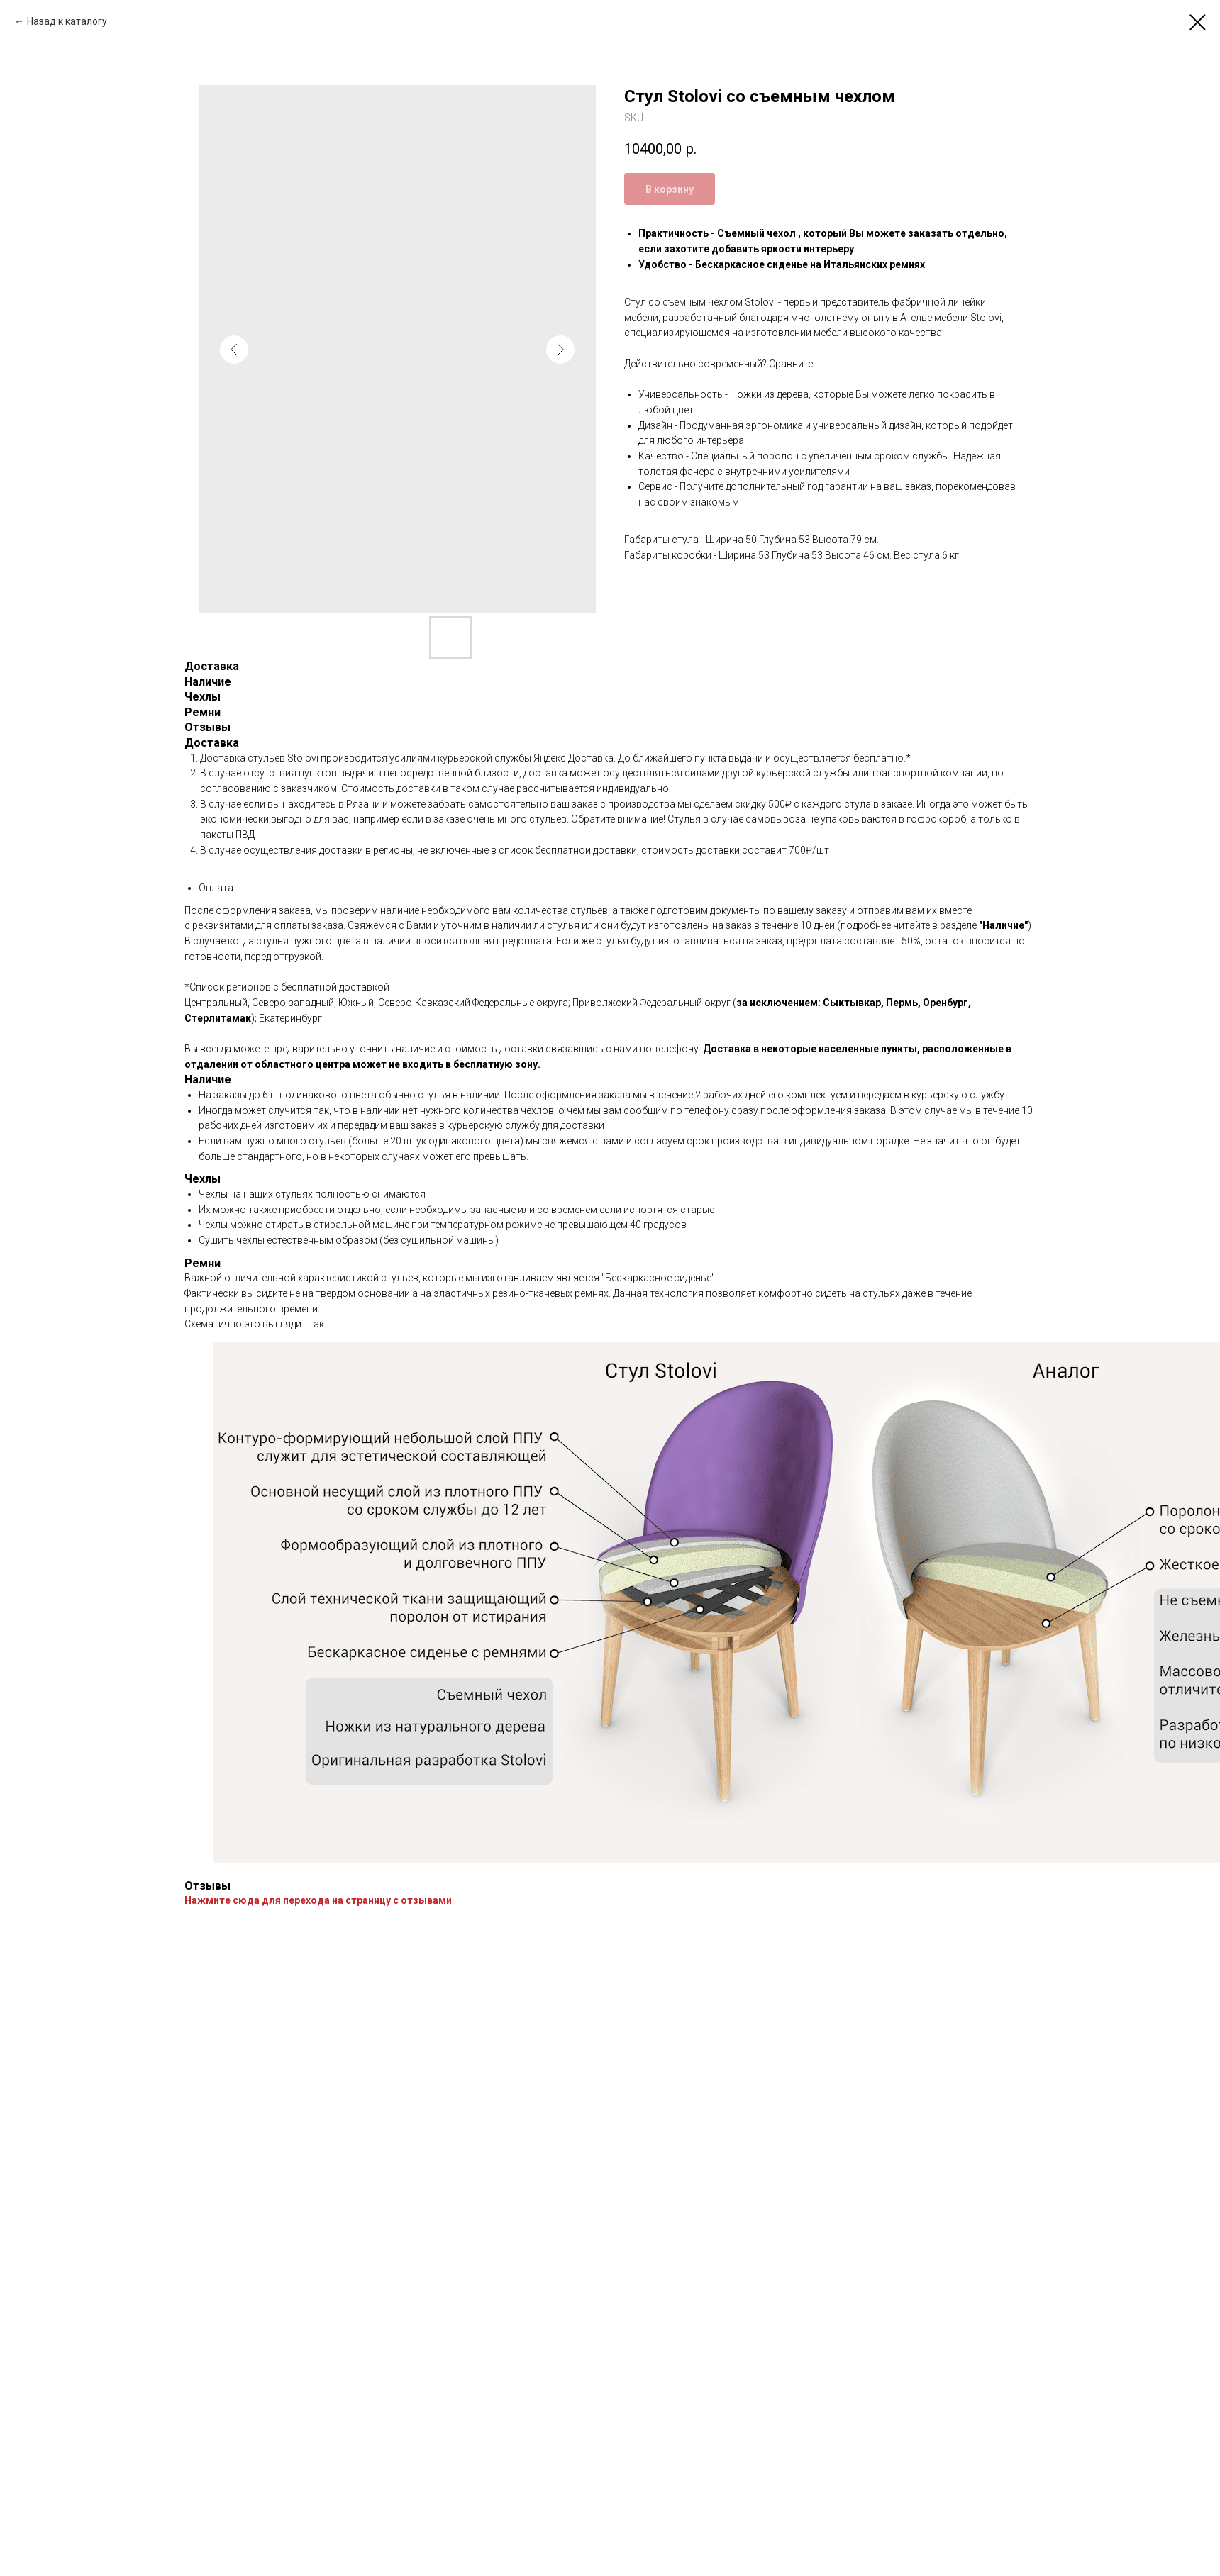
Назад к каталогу (67, 21)
